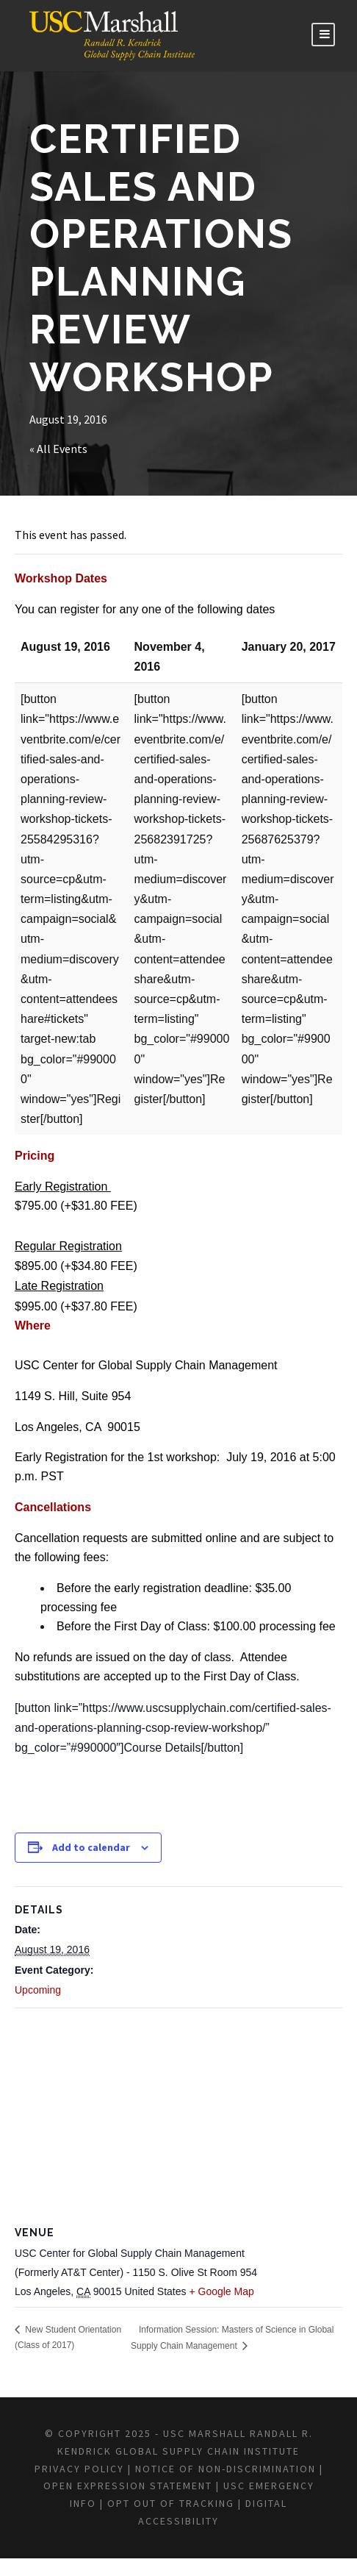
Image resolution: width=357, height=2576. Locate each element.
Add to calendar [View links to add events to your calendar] (91, 1847)
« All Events (60, 449)
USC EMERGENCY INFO (202, 2521)
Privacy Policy (119, 2485)
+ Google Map (221, 2291)
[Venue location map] (178, 2114)
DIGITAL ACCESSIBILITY (243, 2538)
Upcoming (38, 1990)
